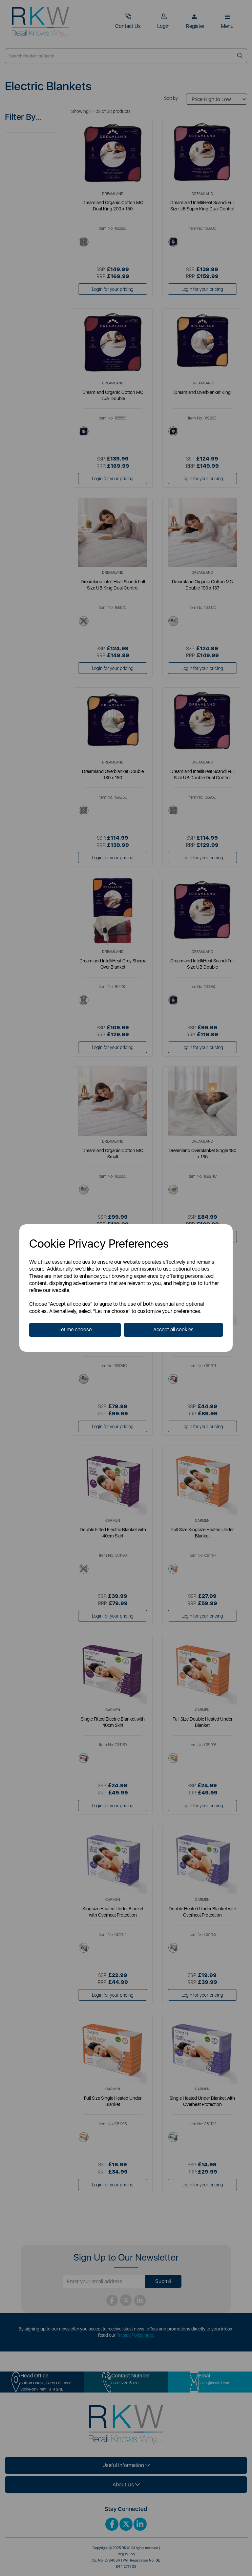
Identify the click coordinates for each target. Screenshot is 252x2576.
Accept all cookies (173, 1329)
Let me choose (75, 1329)
